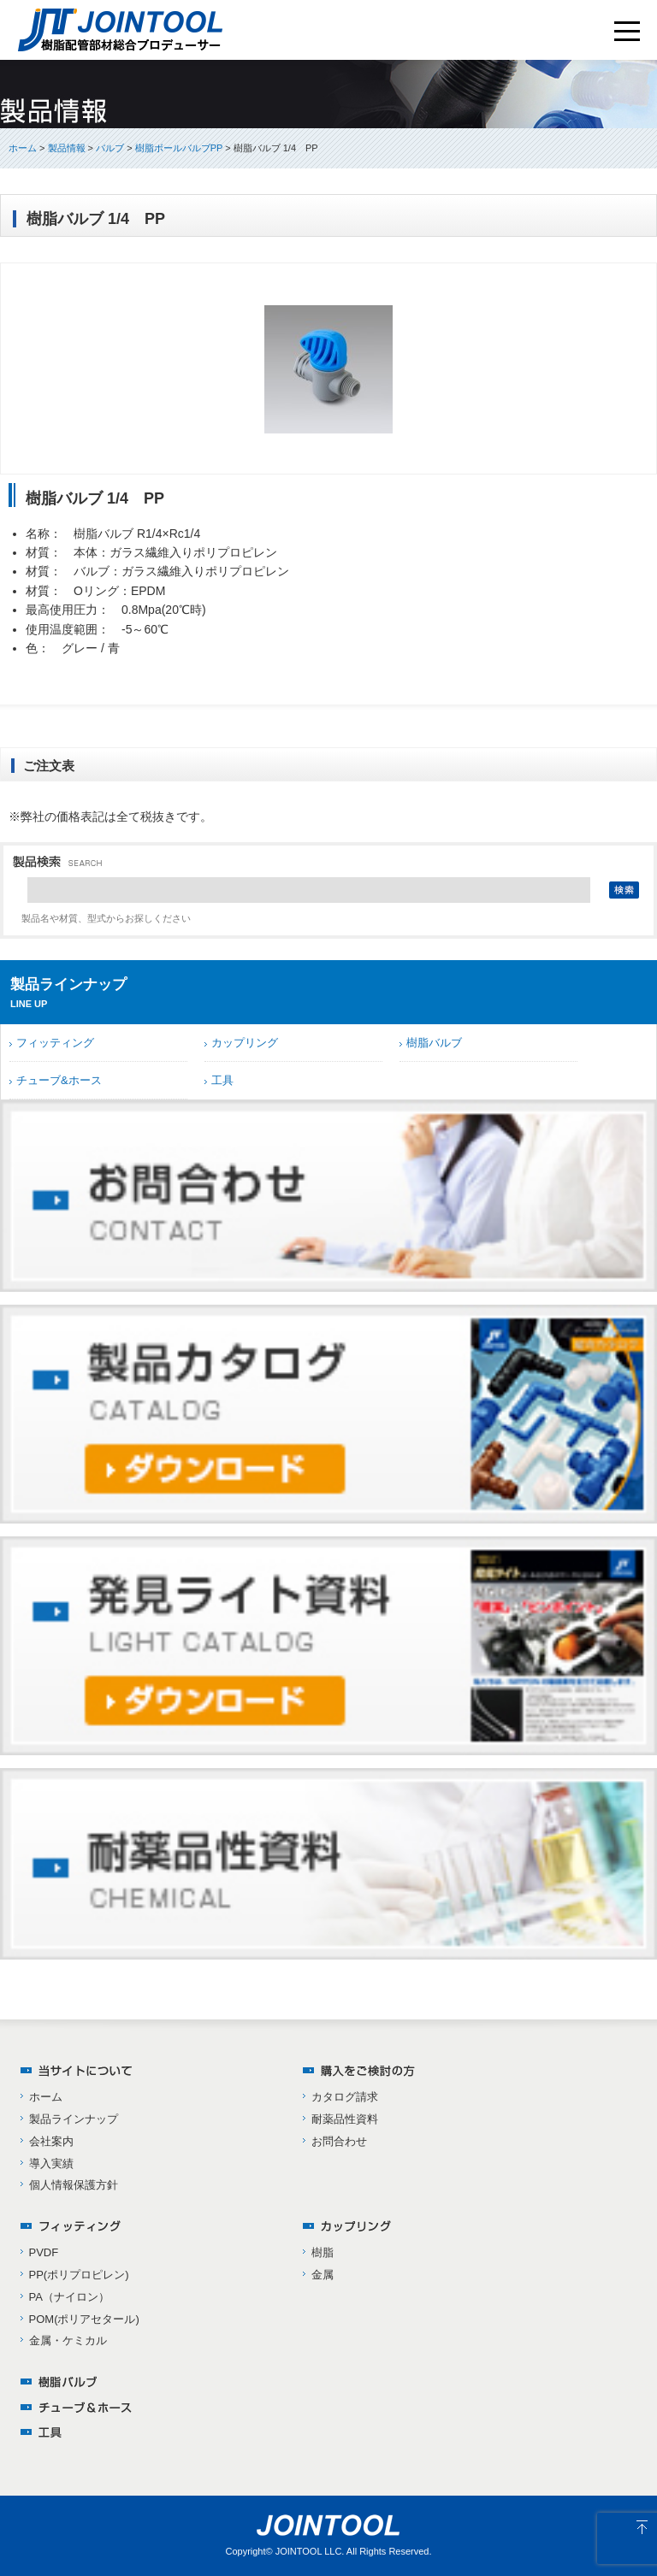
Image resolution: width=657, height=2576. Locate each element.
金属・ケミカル (68, 2340)
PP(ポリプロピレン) (79, 2274)
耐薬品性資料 (344, 2119)
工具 (222, 1080)
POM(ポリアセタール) (84, 2319)
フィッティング (55, 1042)
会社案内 (51, 2141)
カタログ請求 (344, 2096)
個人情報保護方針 (73, 2184)
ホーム (23, 148)
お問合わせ (339, 2141)
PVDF (44, 2252)
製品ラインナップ (73, 2119)
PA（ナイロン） (69, 2296)
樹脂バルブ (434, 1042)
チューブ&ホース (59, 1080)
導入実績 (51, 2163)
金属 (322, 2274)
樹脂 (322, 2252)
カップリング (244, 1042)
